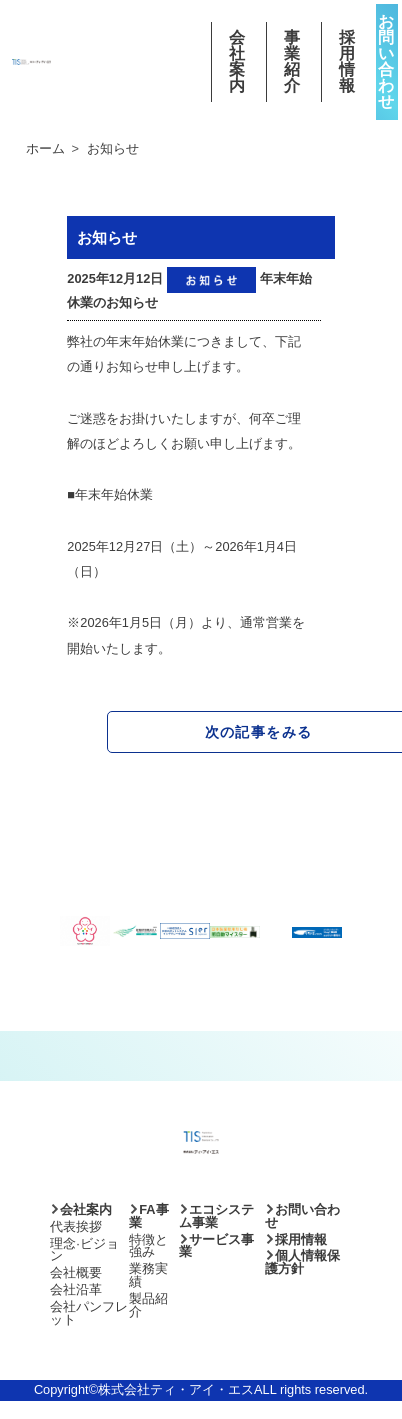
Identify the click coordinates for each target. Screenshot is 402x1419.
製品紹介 (148, 1305)
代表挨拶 (76, 1226)
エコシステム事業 (216, 1216)
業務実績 (148, 1275)
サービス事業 (216, 1246)
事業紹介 (293, 62)
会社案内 (238, 62)
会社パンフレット (89, 1313)
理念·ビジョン (84, 1250)
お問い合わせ (386, 61)
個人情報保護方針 (302, 1262)
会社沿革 (76, 1289)
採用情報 (348, 62)
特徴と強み (148, 1246)
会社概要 (76, 1272)
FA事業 (148, 1216)
